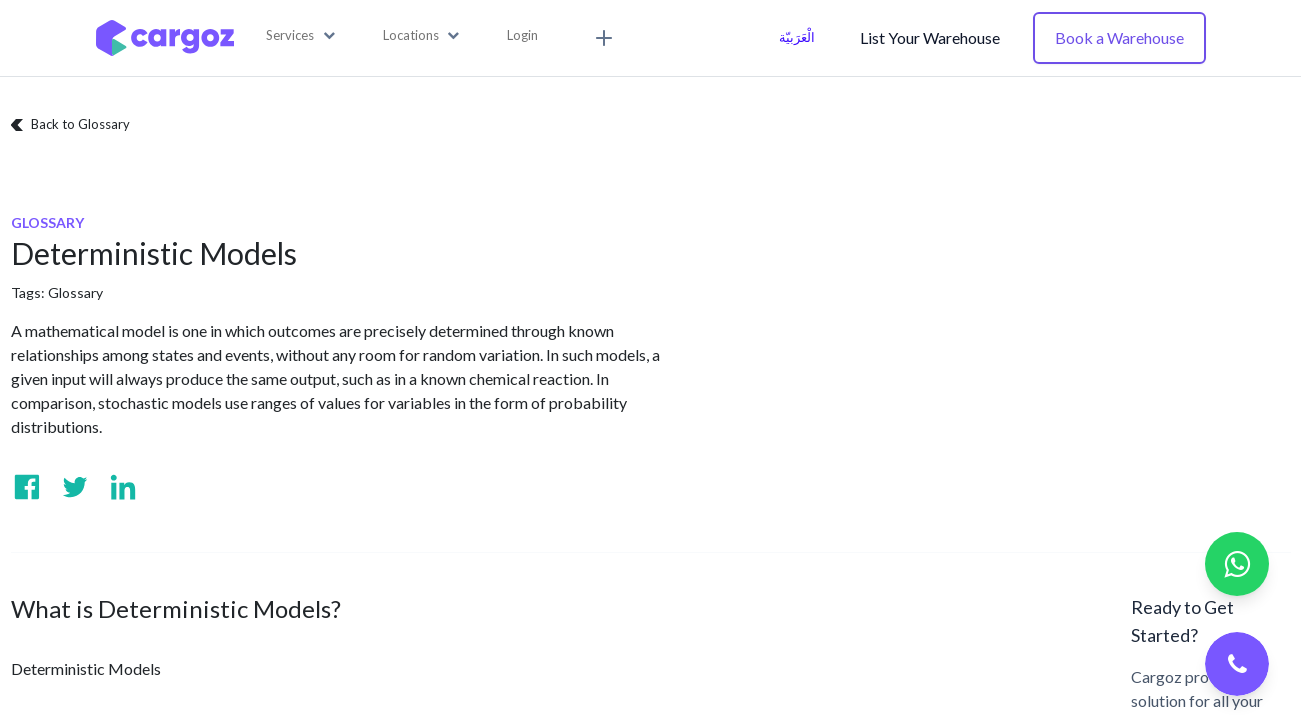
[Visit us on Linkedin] (123, 487)
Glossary (75, 292)
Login (522, 35)
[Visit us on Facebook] (27, 487)
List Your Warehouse (930, 37)
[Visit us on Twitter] (75, 487)
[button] (300, 36)
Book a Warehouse (1119, 37)
